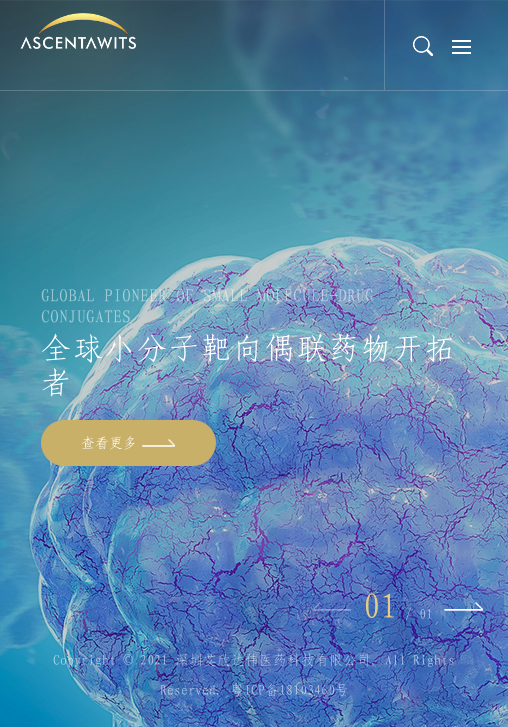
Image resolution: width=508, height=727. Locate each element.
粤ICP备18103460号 (289, 690)
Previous (331, 607)
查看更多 (109, 443)
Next (463, 607)
